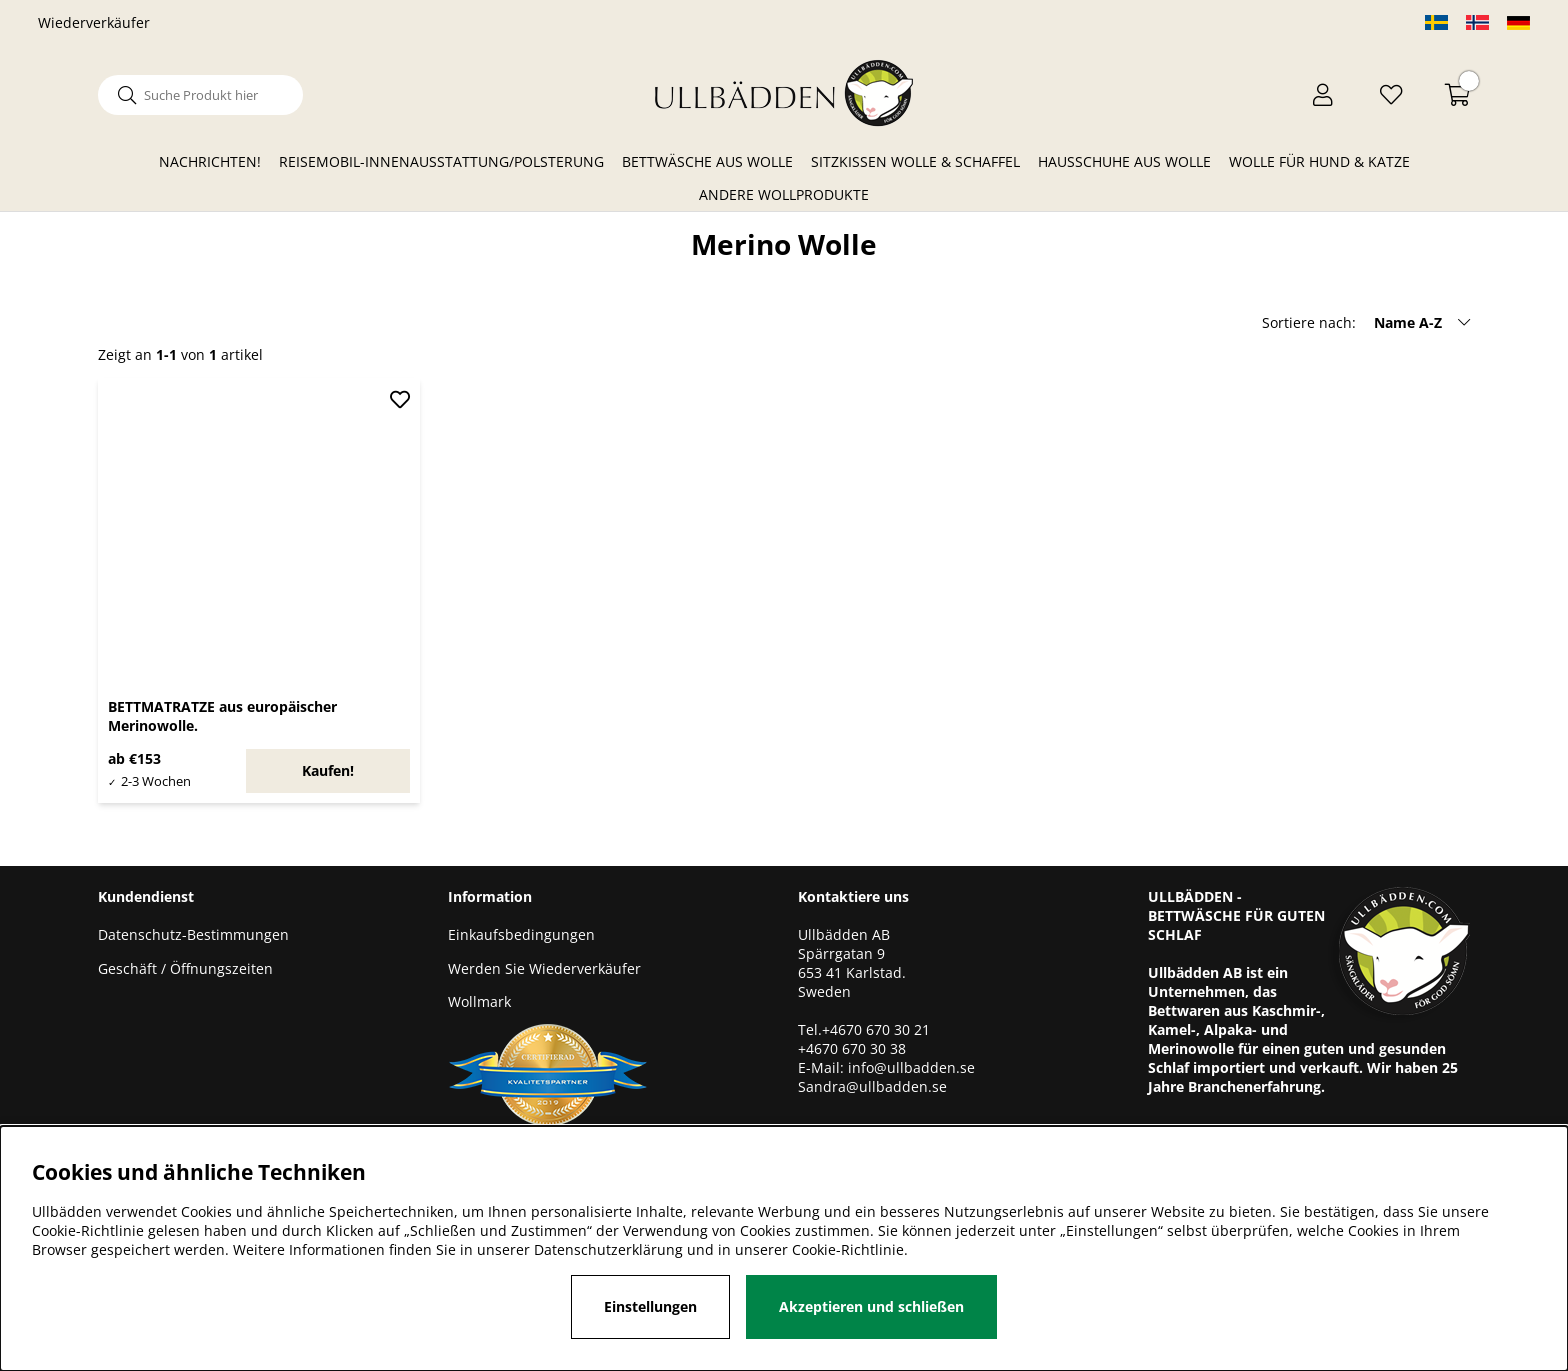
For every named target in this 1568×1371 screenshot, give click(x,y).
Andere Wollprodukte (784, 194)
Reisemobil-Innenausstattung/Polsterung (441, 161)
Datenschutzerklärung (608, 1249)
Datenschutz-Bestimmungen (193, 934)
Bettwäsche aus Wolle (707, 161)
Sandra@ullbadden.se (874, 1086)
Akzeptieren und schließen (871, 1306)
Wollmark (479, 1001)
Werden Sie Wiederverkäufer (544, 968)
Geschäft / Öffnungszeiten (185, 968)
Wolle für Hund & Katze (1319, 161)
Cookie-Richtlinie (848, 1249)
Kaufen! (328, 770)
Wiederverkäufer (94, 22)
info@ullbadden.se (911, 1067)
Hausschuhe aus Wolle (1124, 161)
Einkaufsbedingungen (521, 934)
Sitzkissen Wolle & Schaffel (915, 161)
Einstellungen (650, 1306)
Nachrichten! (210, 161)
